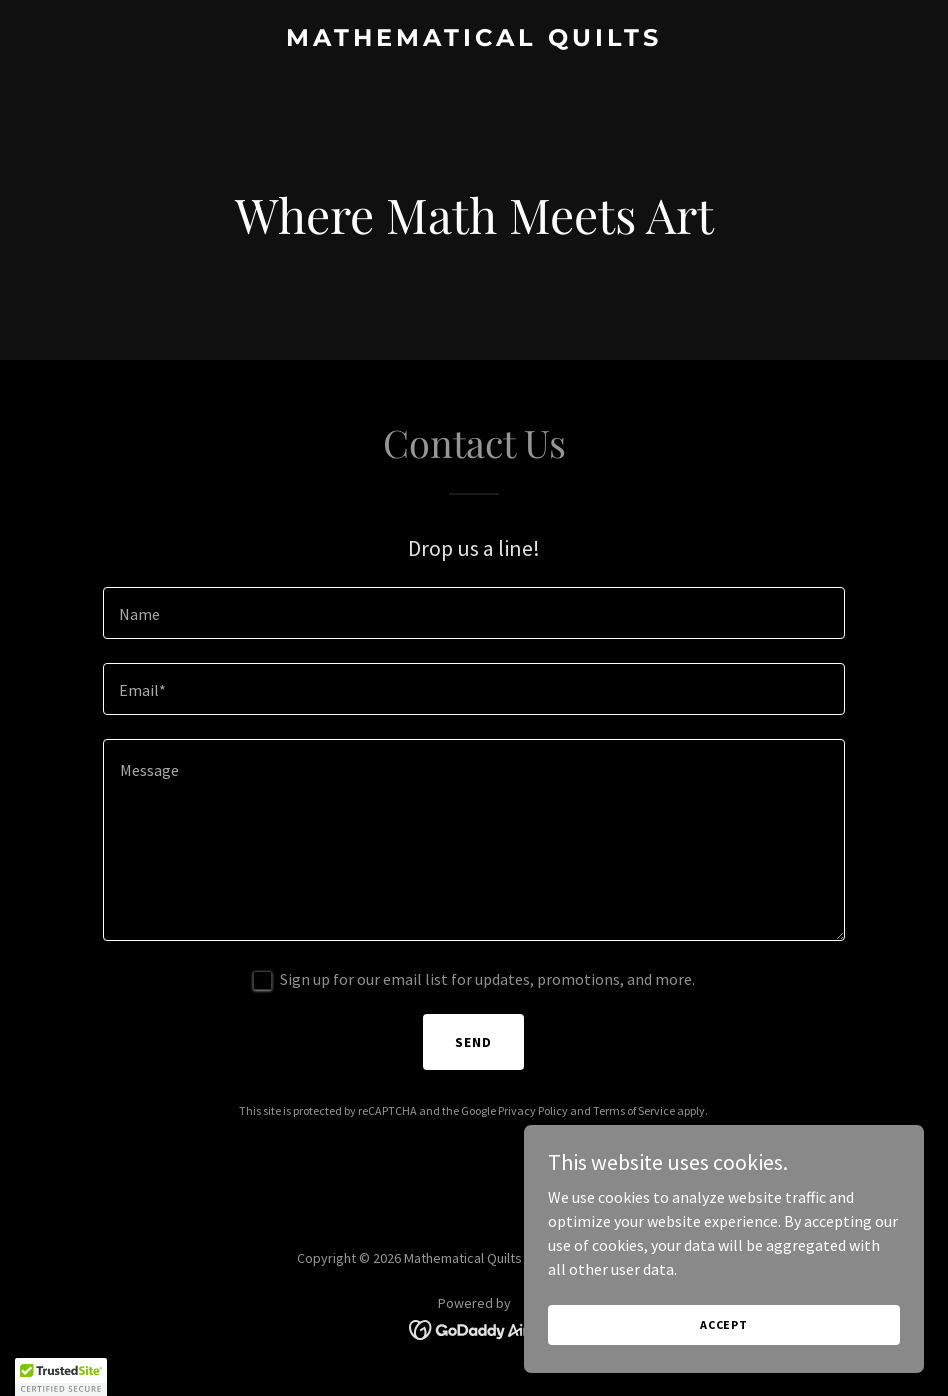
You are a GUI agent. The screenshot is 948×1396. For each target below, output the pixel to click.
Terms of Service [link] (634, 1110)
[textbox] (474, 613)
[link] (474, 40)
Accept (724, 1324)
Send (473, 1042)
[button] (61, 1377)
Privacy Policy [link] (533, 1110)
